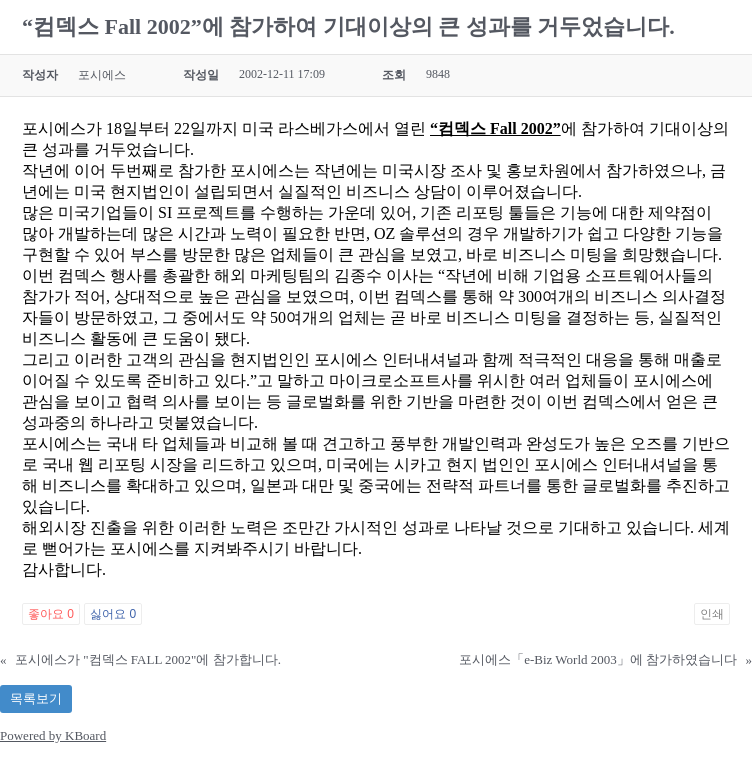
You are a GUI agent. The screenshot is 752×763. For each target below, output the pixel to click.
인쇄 (712, 614)
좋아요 (51, 614)
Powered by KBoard (53, 735)
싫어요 (113, 614)
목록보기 (36, 698)
